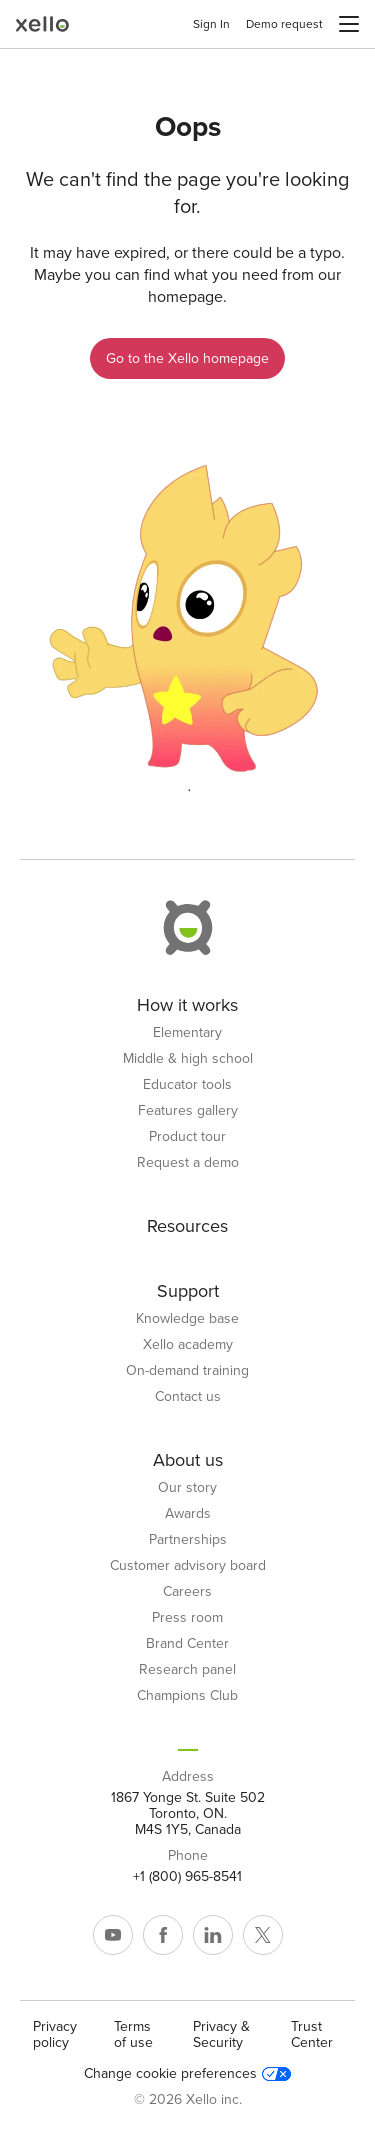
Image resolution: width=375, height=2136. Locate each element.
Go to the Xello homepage (187, 358)
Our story (187, 1488)
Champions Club (187, 1696)
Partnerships (188, 1540)
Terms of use (133, 2034)
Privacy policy (55, 2034)
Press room (187, 1618)
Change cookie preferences (187, 2074)
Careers (187, 1592)
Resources (187, 1226)
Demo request (284, 24)
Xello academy (188, 1345)
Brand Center (187, 1644)
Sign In (211, 24)
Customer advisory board (188, 1566)
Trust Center (312, 2034)
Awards (188, 1514)
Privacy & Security (221, 2034)
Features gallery (188, 1111)
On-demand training (187, 1371)
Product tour (187, 1137)
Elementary (187, 1033)
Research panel (187, 1670)
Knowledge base (187, 1319)
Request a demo (188, 1163)
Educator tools (187, 1085)
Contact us (188, 1397)
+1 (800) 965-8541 (187, 1877)
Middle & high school (188, 1059)
